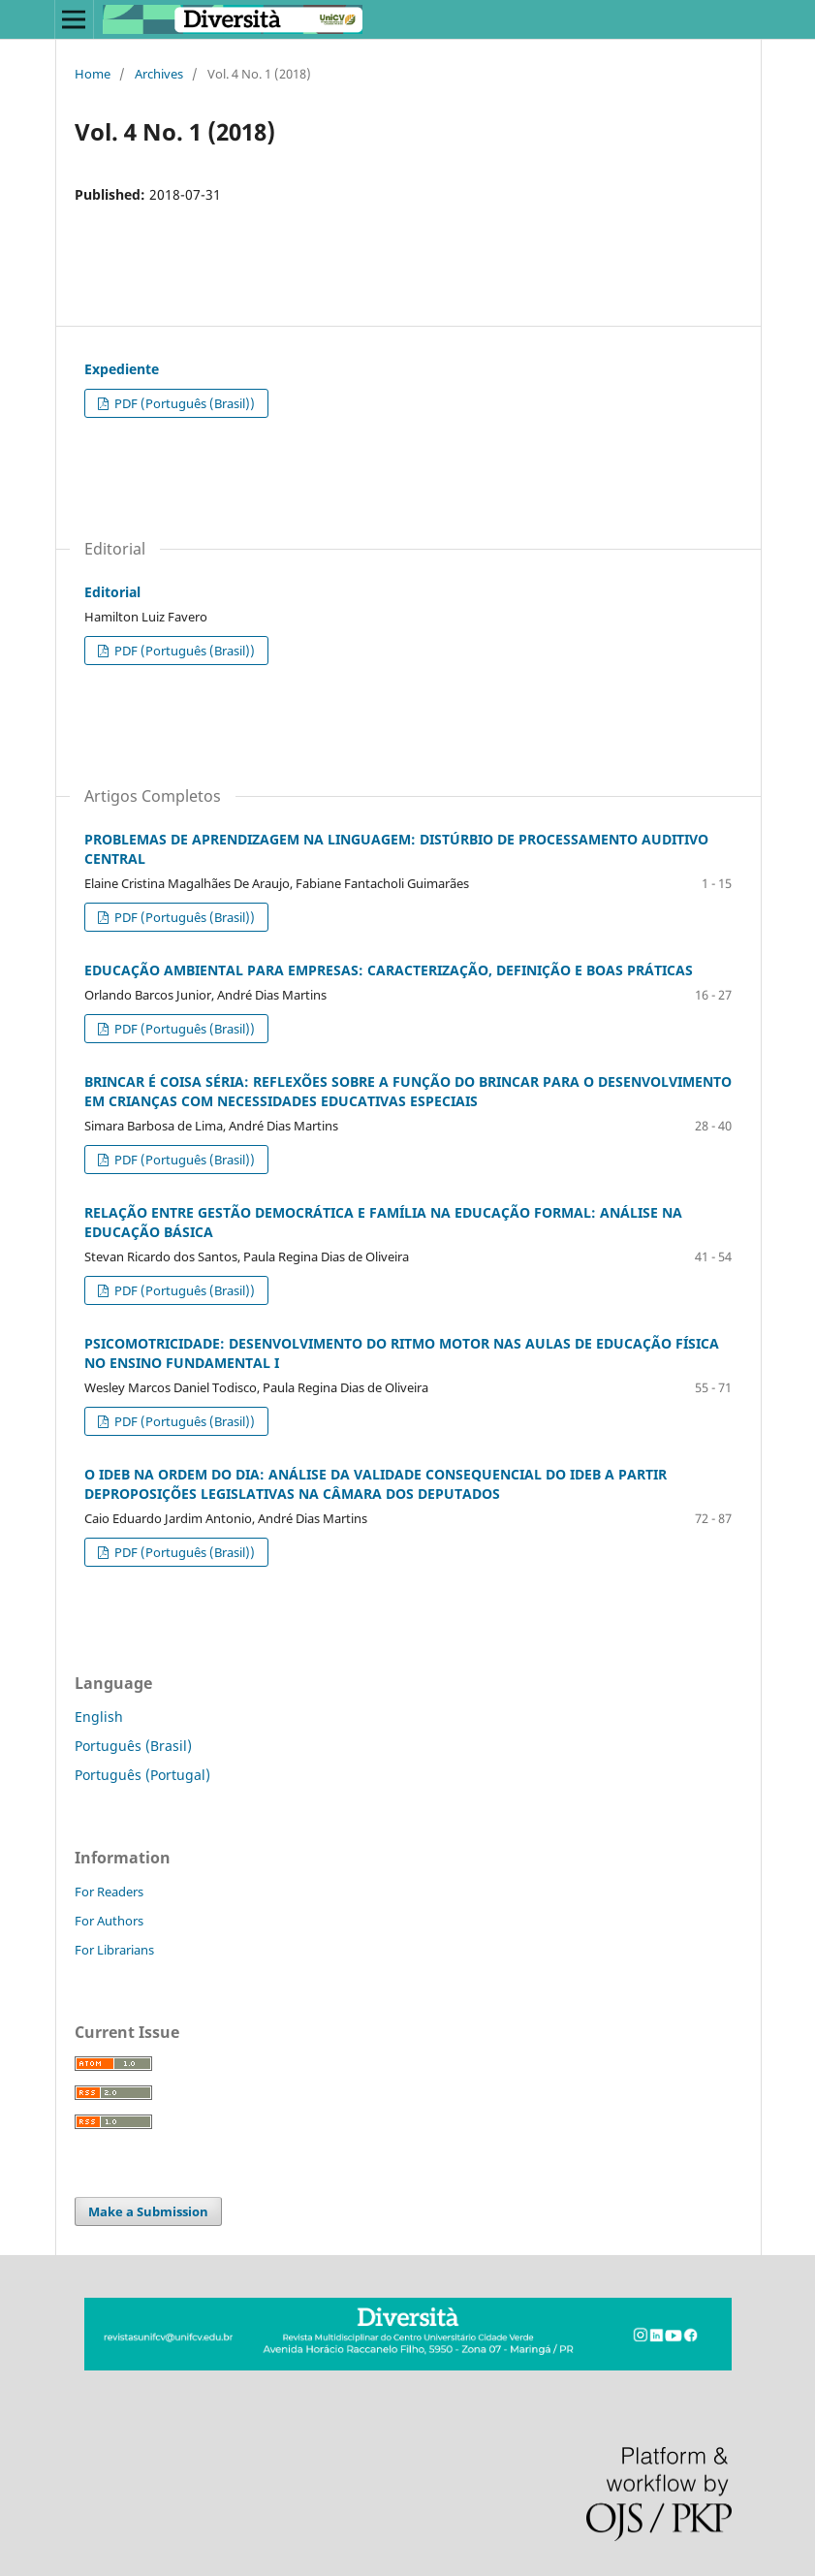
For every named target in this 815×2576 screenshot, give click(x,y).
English (99, 1716)
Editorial (112, 592)
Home (92, 73)
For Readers (109, 1891)
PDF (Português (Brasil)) (183, 403)
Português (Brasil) (133, 1745)
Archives (159, 73)
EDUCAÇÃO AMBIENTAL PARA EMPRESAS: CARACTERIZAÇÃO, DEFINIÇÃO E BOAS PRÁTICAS (388, 970)
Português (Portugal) (142, 1774)
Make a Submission (148, 2211)
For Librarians (114, 1949)
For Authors (109, 1920)
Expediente (121, 369)
